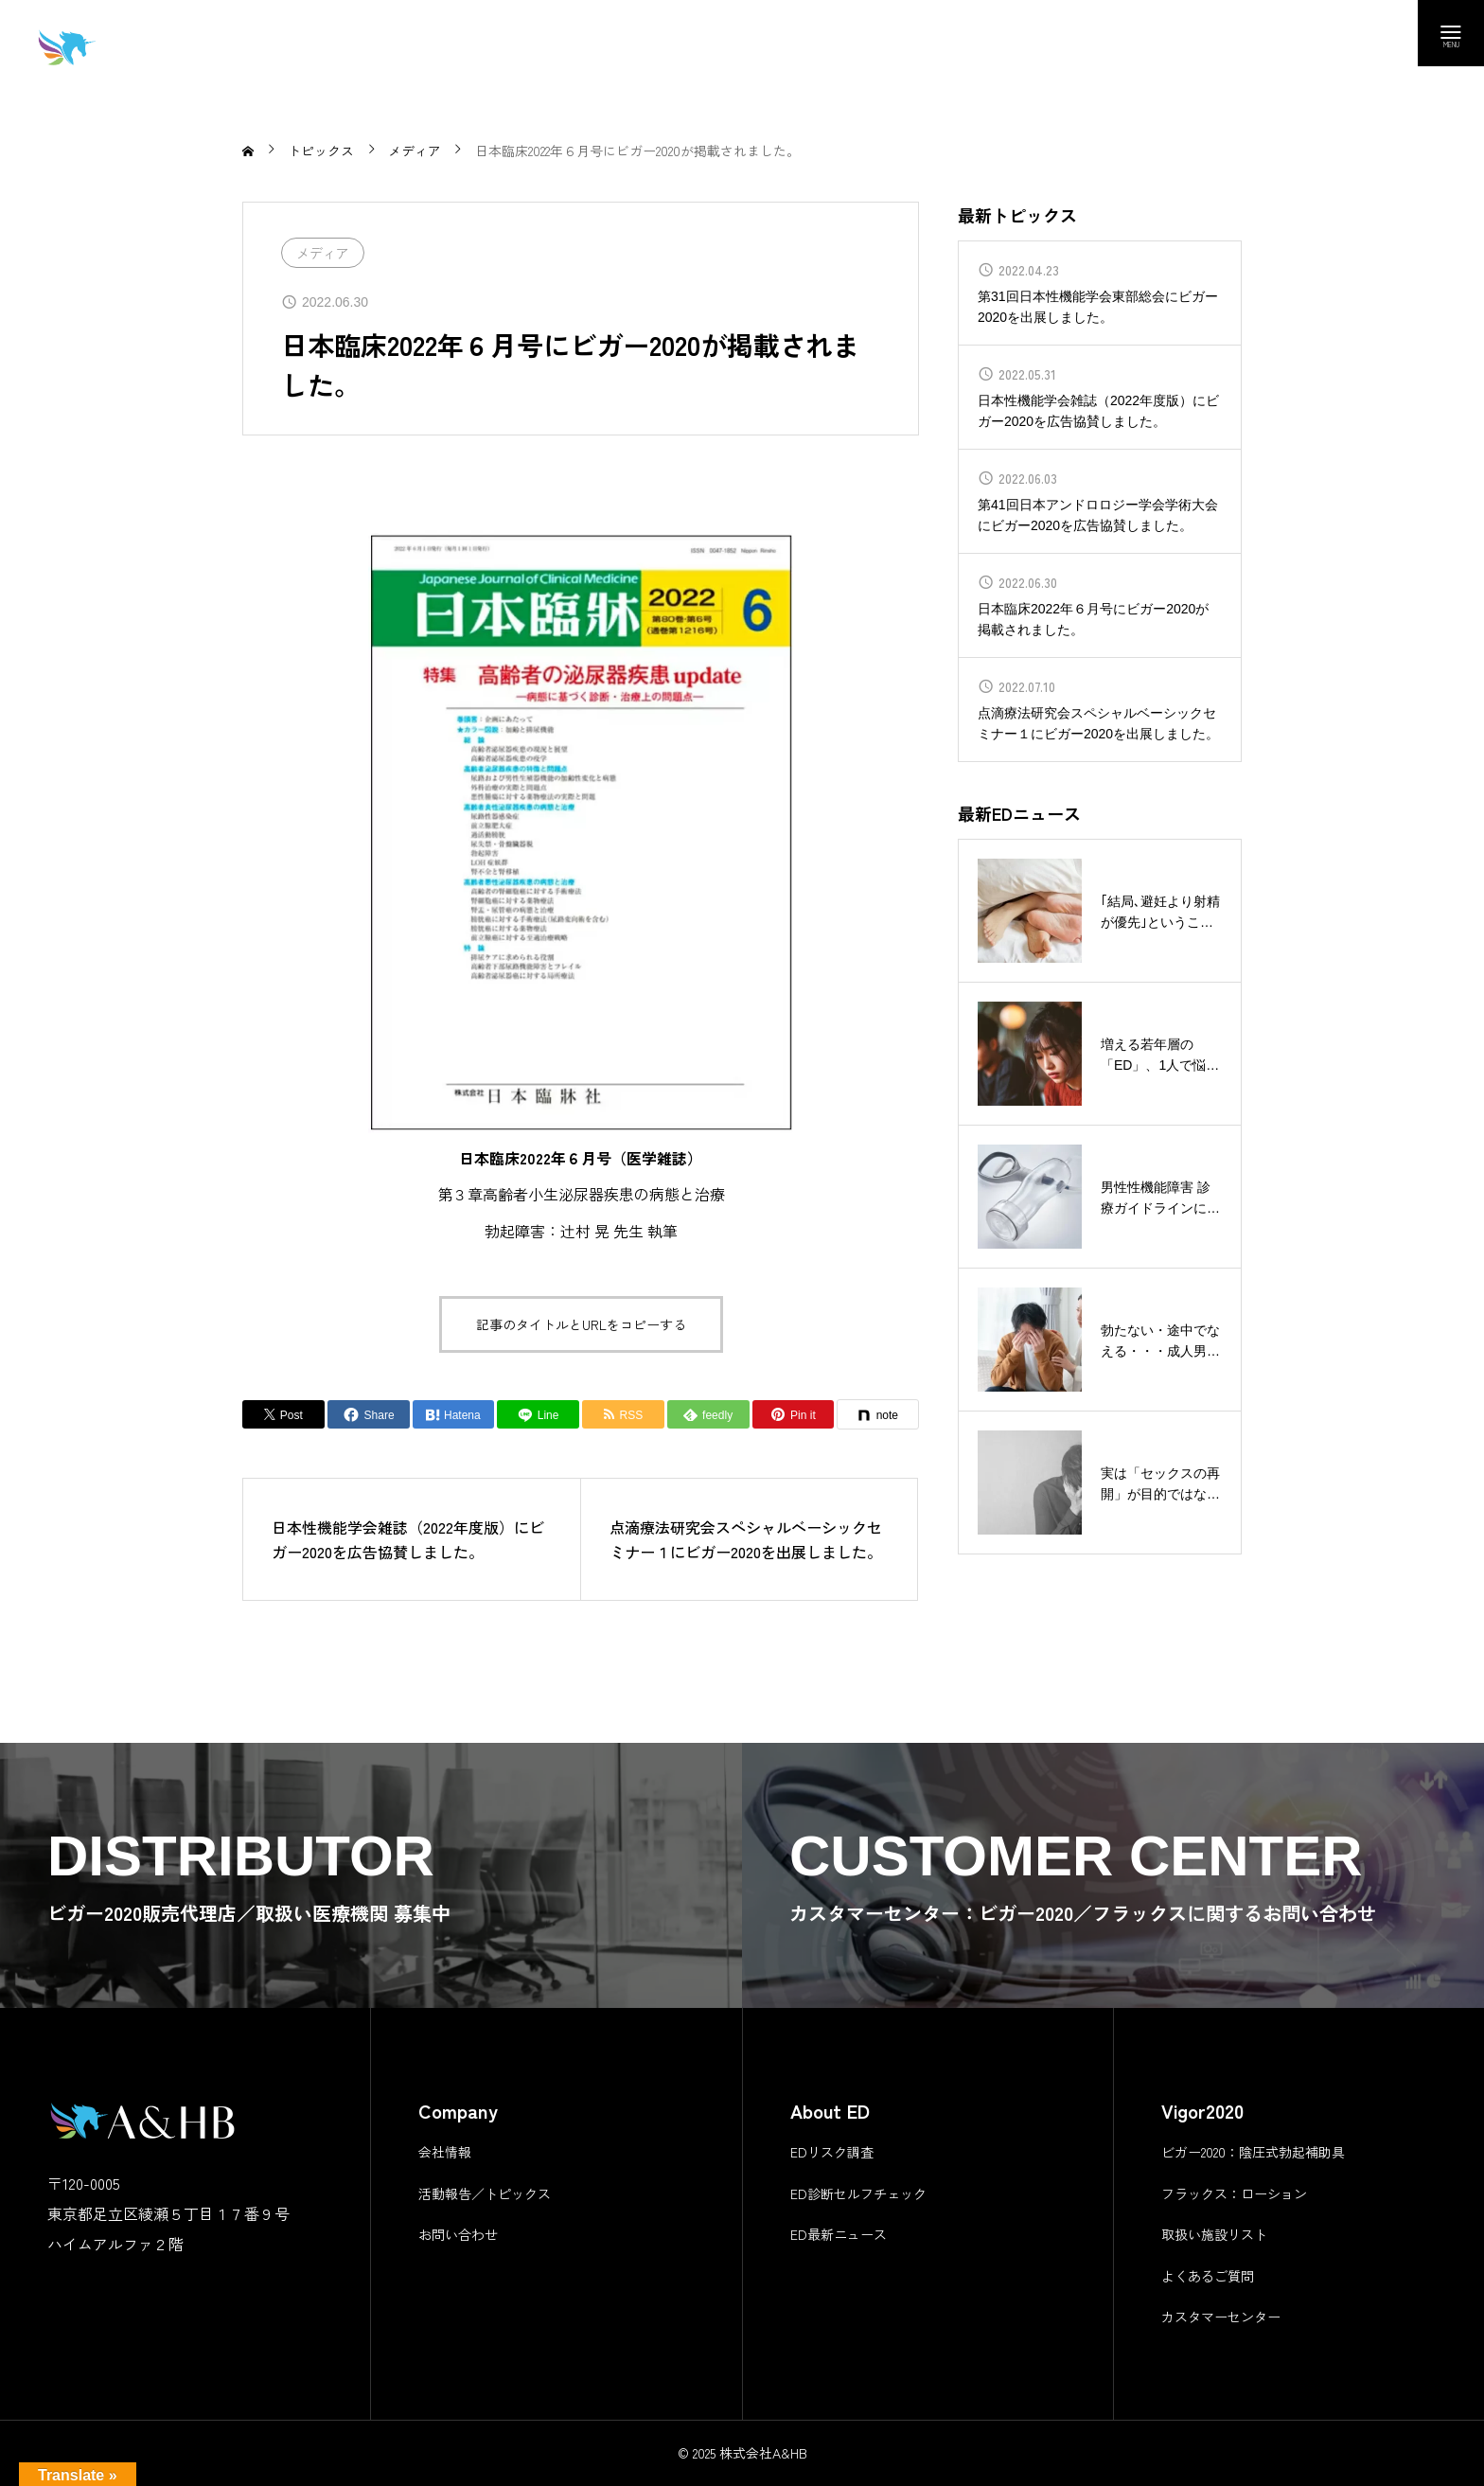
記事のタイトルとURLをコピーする (581, 1324)
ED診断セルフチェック (858, 2193)
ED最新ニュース (838, 2234)
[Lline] (538, 1414)
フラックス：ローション (1234, 2193)
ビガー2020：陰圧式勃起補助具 (1253, 2151)
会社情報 (444, 2151)
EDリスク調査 (832, 2151)
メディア (322, 252)
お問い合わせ (458, 2234)
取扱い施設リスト (1214, 2234)
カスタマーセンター (1221, 2316)
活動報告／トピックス (484, 2193)
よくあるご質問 (1207, 2275)
